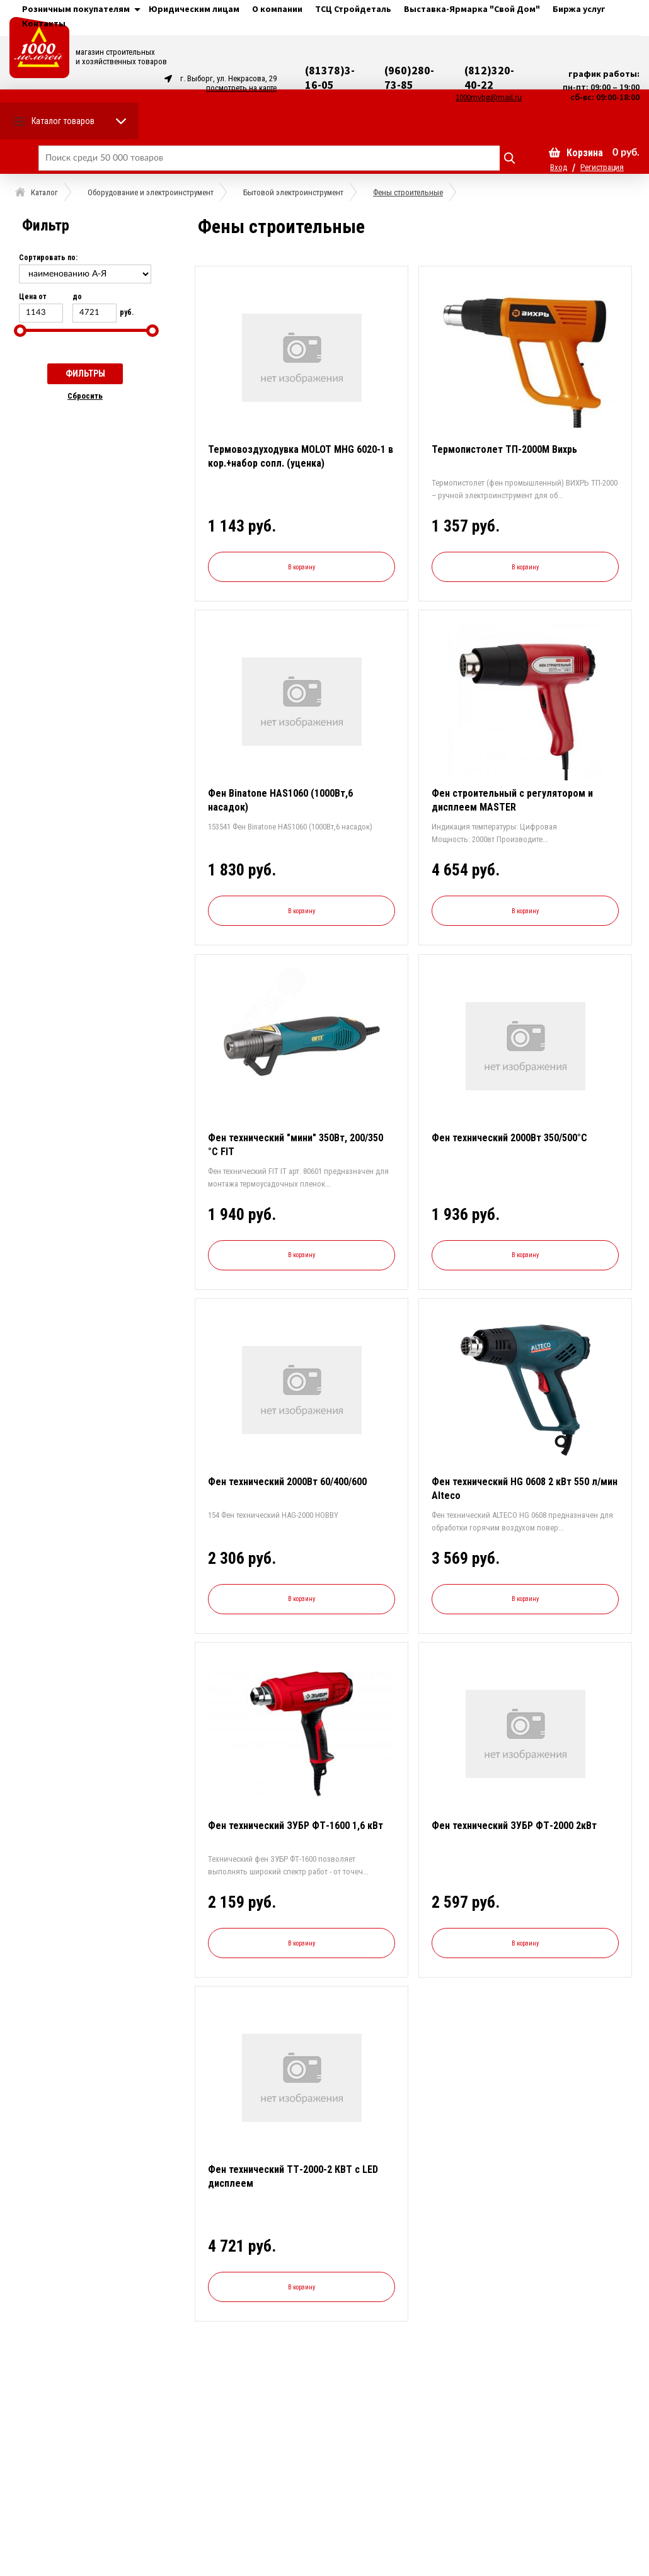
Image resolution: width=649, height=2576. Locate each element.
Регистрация (602, 167)
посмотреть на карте (241, 88)
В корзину (301, 567)
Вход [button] (558, 167)
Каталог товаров (63, 121)
